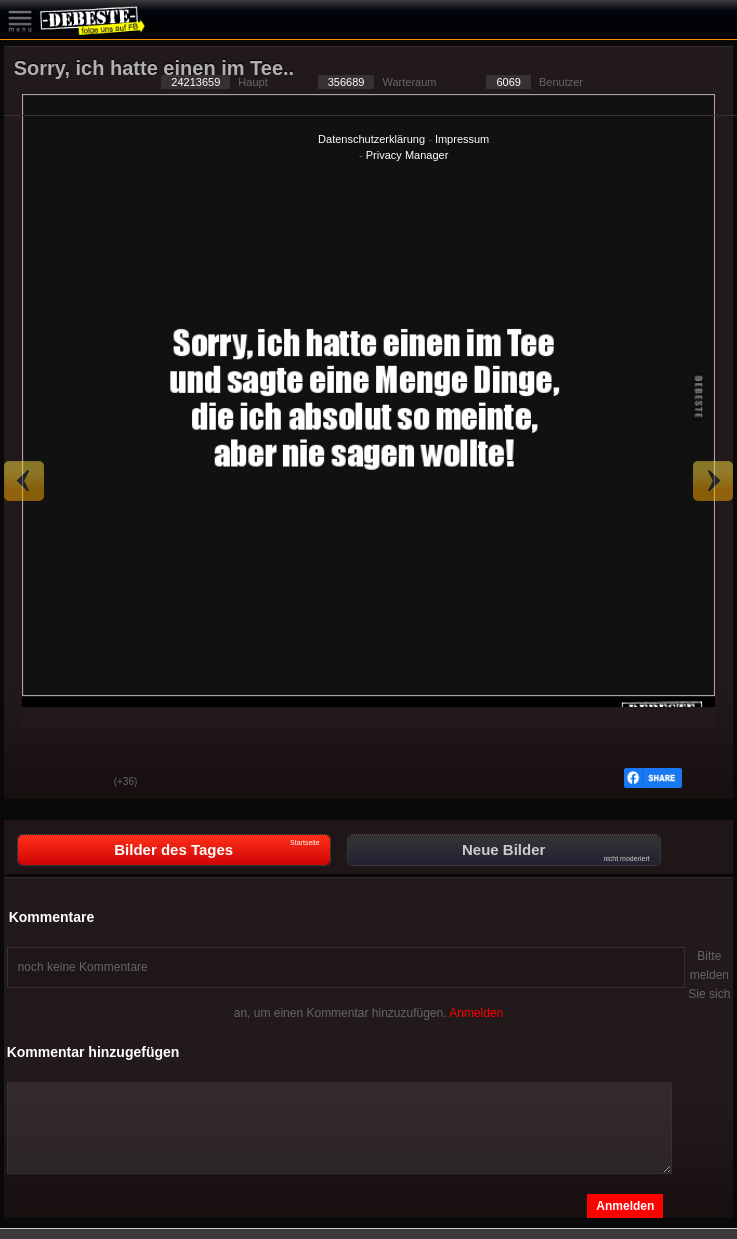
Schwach (84, 783)
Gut (34, 783)
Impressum (462, 139)
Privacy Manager (407, 155)
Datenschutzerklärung (371, 139)
